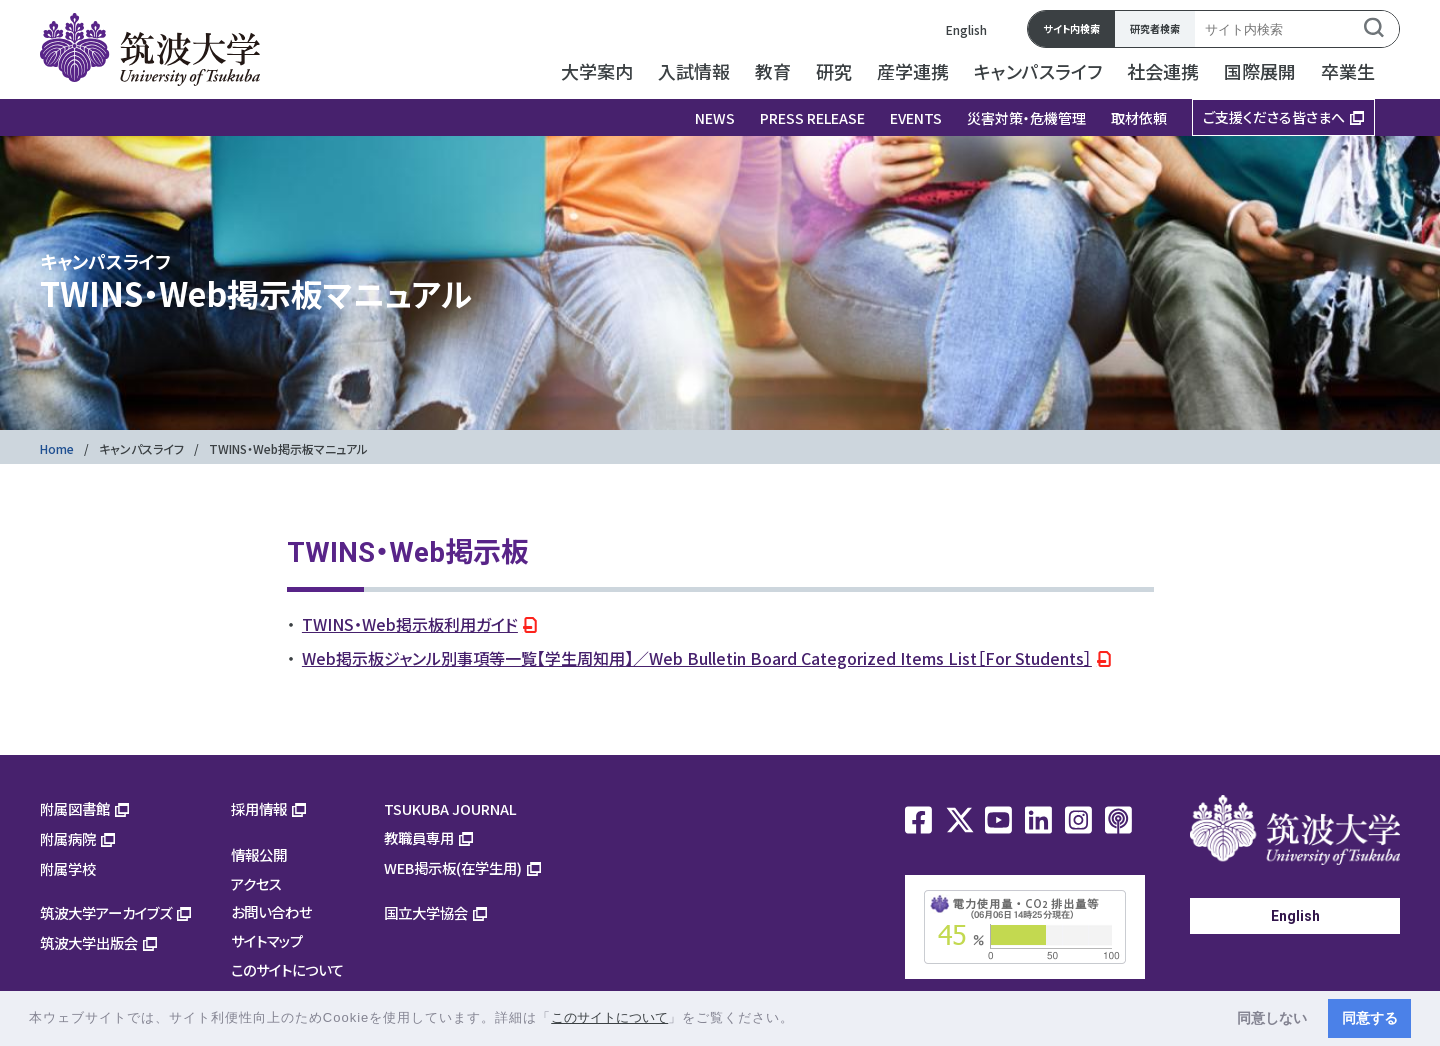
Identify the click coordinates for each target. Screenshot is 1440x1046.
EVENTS (916, 118)
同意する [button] (1370, 1018)
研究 (834, 71)
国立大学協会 (426, 912)
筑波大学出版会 (89, 942)
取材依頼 (1139, 118)
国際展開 (1260, 71)
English (966, 29)
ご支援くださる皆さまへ (1274, 117)
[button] (801, 1019)
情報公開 (259, 854)
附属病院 (68, 838)
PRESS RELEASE (812, 118)
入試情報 (694, 71)
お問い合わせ (271, 911)
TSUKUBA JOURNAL (450, 808)
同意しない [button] (1272, 1018)
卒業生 (1348, 71)
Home (57, 448)
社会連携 (1163, 71)
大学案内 (597, 71)
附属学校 (68, 868)
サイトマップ (267, 940)
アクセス (256, 883)
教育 (773, 71)
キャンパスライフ (1038, 71)
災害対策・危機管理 (1026, 118)
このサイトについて (287, 969)
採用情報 (259, 808)
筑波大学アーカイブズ (106, 912)
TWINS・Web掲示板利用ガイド (410, 624)
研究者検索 (1155, 28)
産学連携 (913, 71)
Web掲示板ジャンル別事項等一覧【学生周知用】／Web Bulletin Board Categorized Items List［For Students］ (697, 658)
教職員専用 (419, 837)
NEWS (715, 118)
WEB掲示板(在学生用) (453, 867)
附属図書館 (75, 808)
